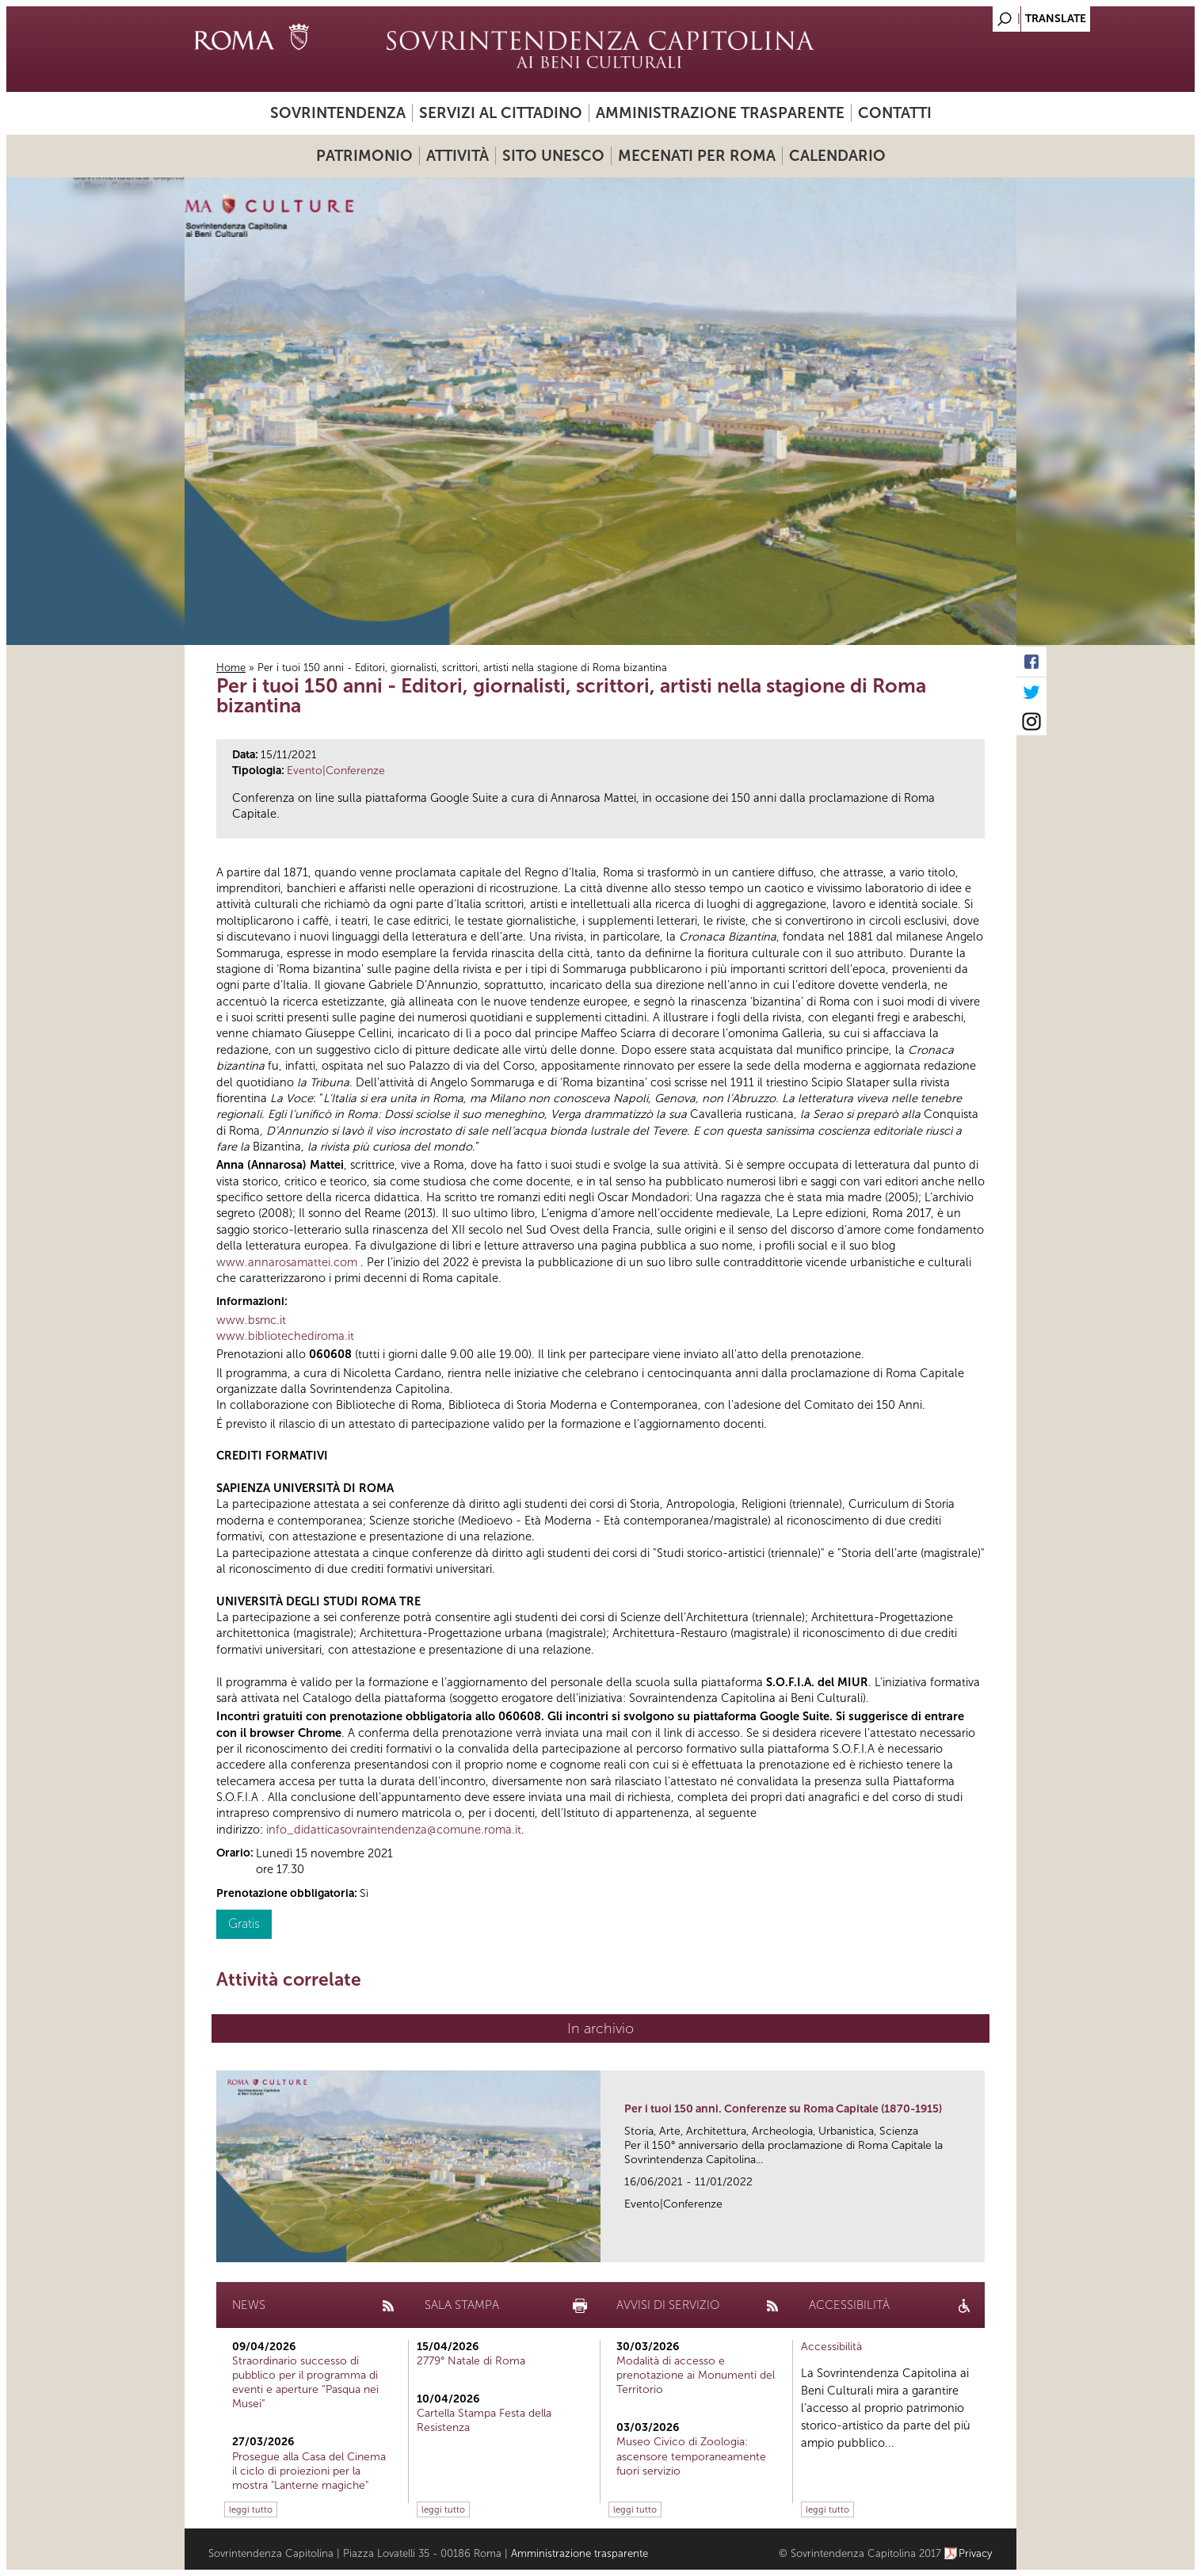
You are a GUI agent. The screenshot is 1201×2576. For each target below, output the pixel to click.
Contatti (895, 113)
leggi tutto (251, 2509)
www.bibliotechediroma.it (285, 1336)
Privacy (976, 2553)
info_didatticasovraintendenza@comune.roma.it (393, 1829)
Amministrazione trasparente (720, 113)
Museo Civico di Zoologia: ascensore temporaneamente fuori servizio (691, 2456)
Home (231, 668)
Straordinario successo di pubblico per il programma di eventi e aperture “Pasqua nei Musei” (305, 2382)
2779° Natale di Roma (471, 2361)
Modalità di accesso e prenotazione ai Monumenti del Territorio (695, 2375)
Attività (457, 156)
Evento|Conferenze (336, 770)
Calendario (837, 156)
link (978, 2245)
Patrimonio (364, 156)
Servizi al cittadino (500, 113)
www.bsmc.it (251, 1320)
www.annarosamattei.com (286, 1262)
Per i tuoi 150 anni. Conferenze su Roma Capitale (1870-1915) (783, 2109)
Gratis (244, 1923)
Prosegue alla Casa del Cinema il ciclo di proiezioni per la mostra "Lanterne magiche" (309, 2471)
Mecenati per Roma (697, 156)
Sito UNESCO (553, 156)
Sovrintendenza (338, 113)
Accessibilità (831, 2346)
